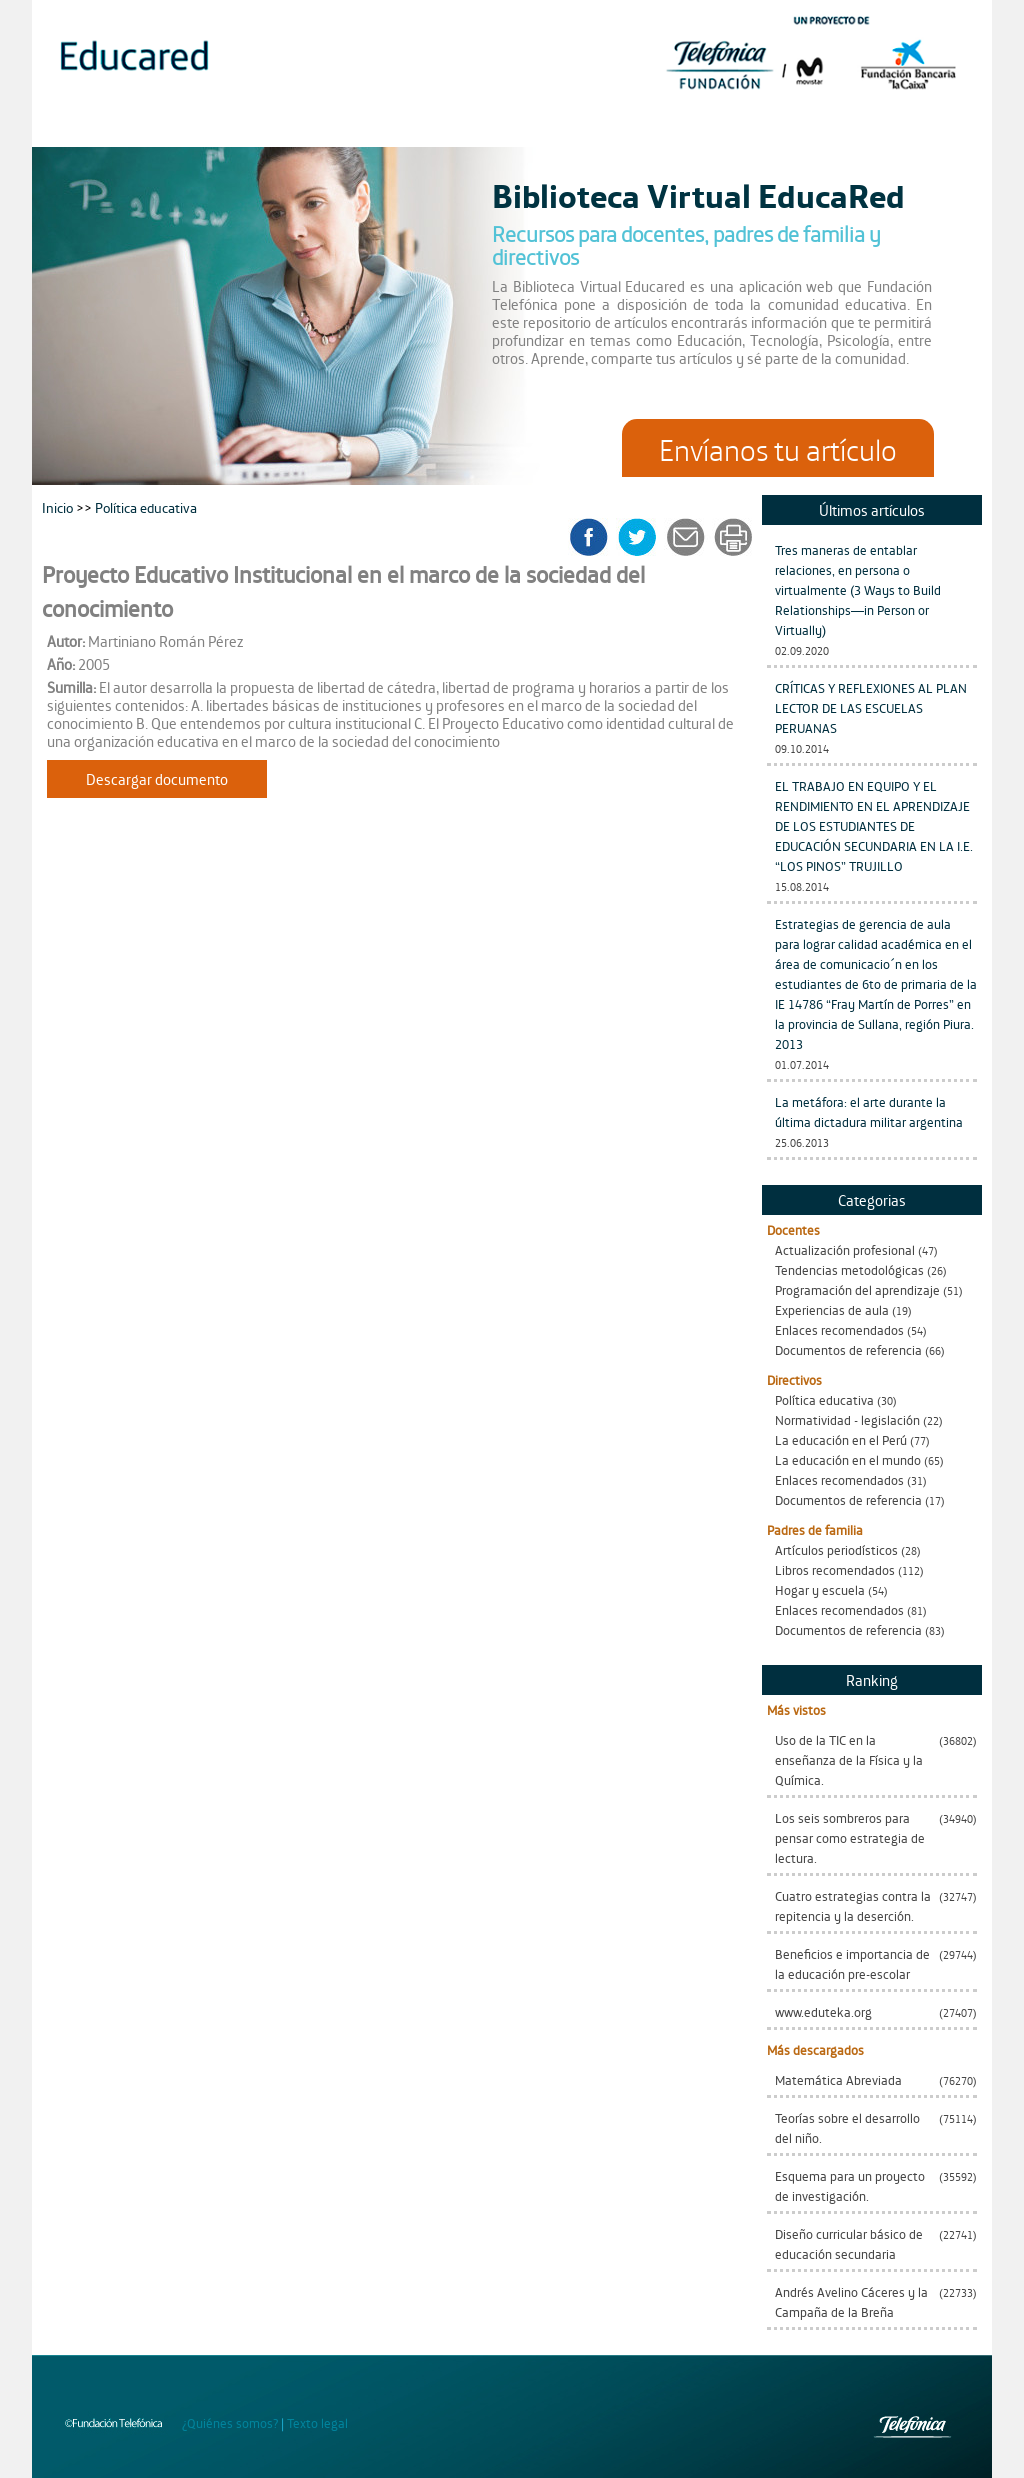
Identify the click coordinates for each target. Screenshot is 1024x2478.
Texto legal (317, 2422)
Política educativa (824, 1399)
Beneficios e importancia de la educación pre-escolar (852, 1963)
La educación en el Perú (841, 1439)
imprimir (732, 537)
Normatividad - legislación (847, 1419)
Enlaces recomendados (839, 1329)
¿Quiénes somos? (230, 2422)
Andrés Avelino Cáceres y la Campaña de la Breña (851, 2301)
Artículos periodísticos (836, 1549)
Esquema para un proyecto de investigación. (850, 2185)
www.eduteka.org (823, 2011)
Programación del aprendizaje (857, 1289)
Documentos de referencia (848, 1349)
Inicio (59, 506)
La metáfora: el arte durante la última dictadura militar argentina (869, 1111)
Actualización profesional (845, 1249)
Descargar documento (157, 778)
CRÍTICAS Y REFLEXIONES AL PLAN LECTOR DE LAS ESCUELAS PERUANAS (871, 707)
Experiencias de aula (832, 1309)
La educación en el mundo (848, 1459)
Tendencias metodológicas (849, 1269)
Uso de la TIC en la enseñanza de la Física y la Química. (849, 1759)
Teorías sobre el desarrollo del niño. (847, 2127)
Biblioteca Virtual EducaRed (698, 194)
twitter (643, 537)
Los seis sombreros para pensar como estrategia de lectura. (850, 1837)
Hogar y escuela (820, 1589)
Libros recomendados (835, 1569)
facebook (595, 537)
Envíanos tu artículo (778, 448)
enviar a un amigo (689, 537)
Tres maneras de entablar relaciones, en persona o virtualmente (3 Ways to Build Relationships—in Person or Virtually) (858, 589)
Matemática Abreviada (838, 2079)
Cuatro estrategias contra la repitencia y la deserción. (853, 1905)
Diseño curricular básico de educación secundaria (849, 2243)
